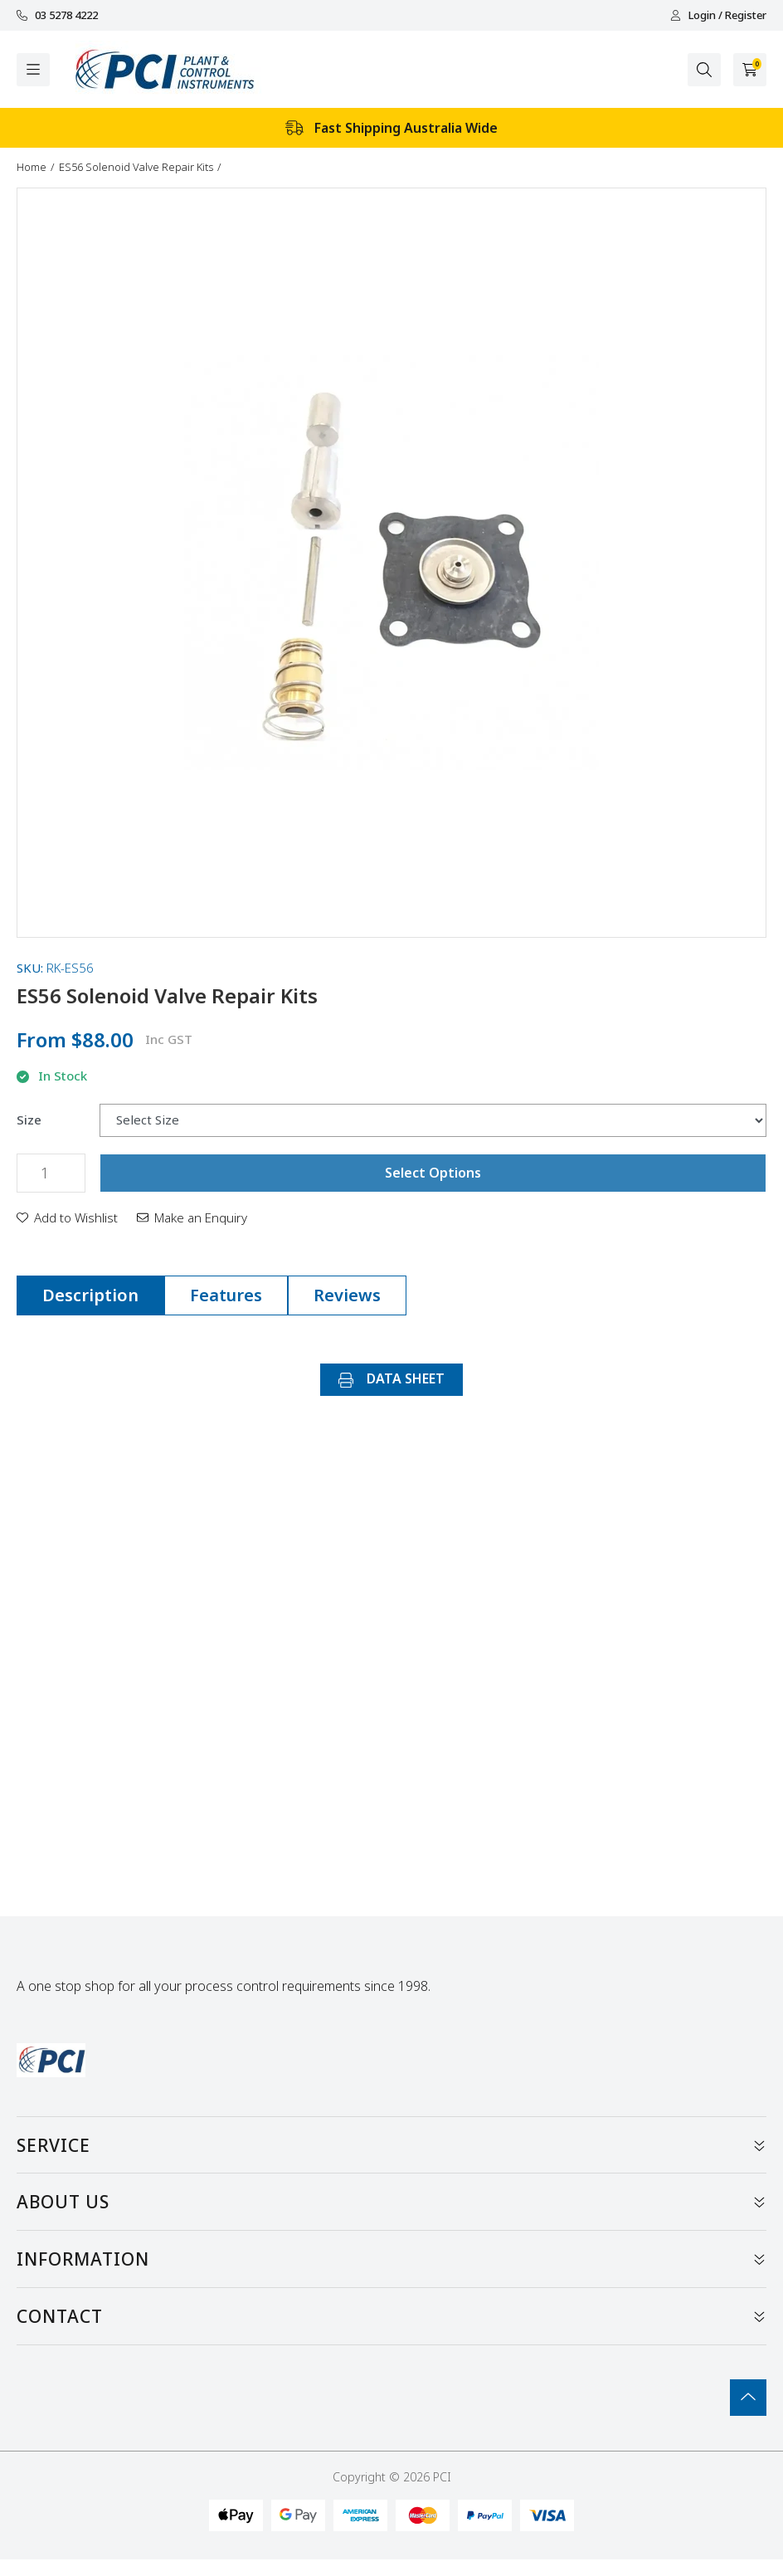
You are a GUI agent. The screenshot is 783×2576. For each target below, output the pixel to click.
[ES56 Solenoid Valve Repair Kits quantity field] (51, 1173)
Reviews (347, 1295)
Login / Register (718, 15)
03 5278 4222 (57, 15)
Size (29, 1120)
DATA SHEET (391, 1378)
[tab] (90, 1295)
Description (90, 1295)
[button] (67, 1217)
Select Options (433, 1173)
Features (226, 1295)
